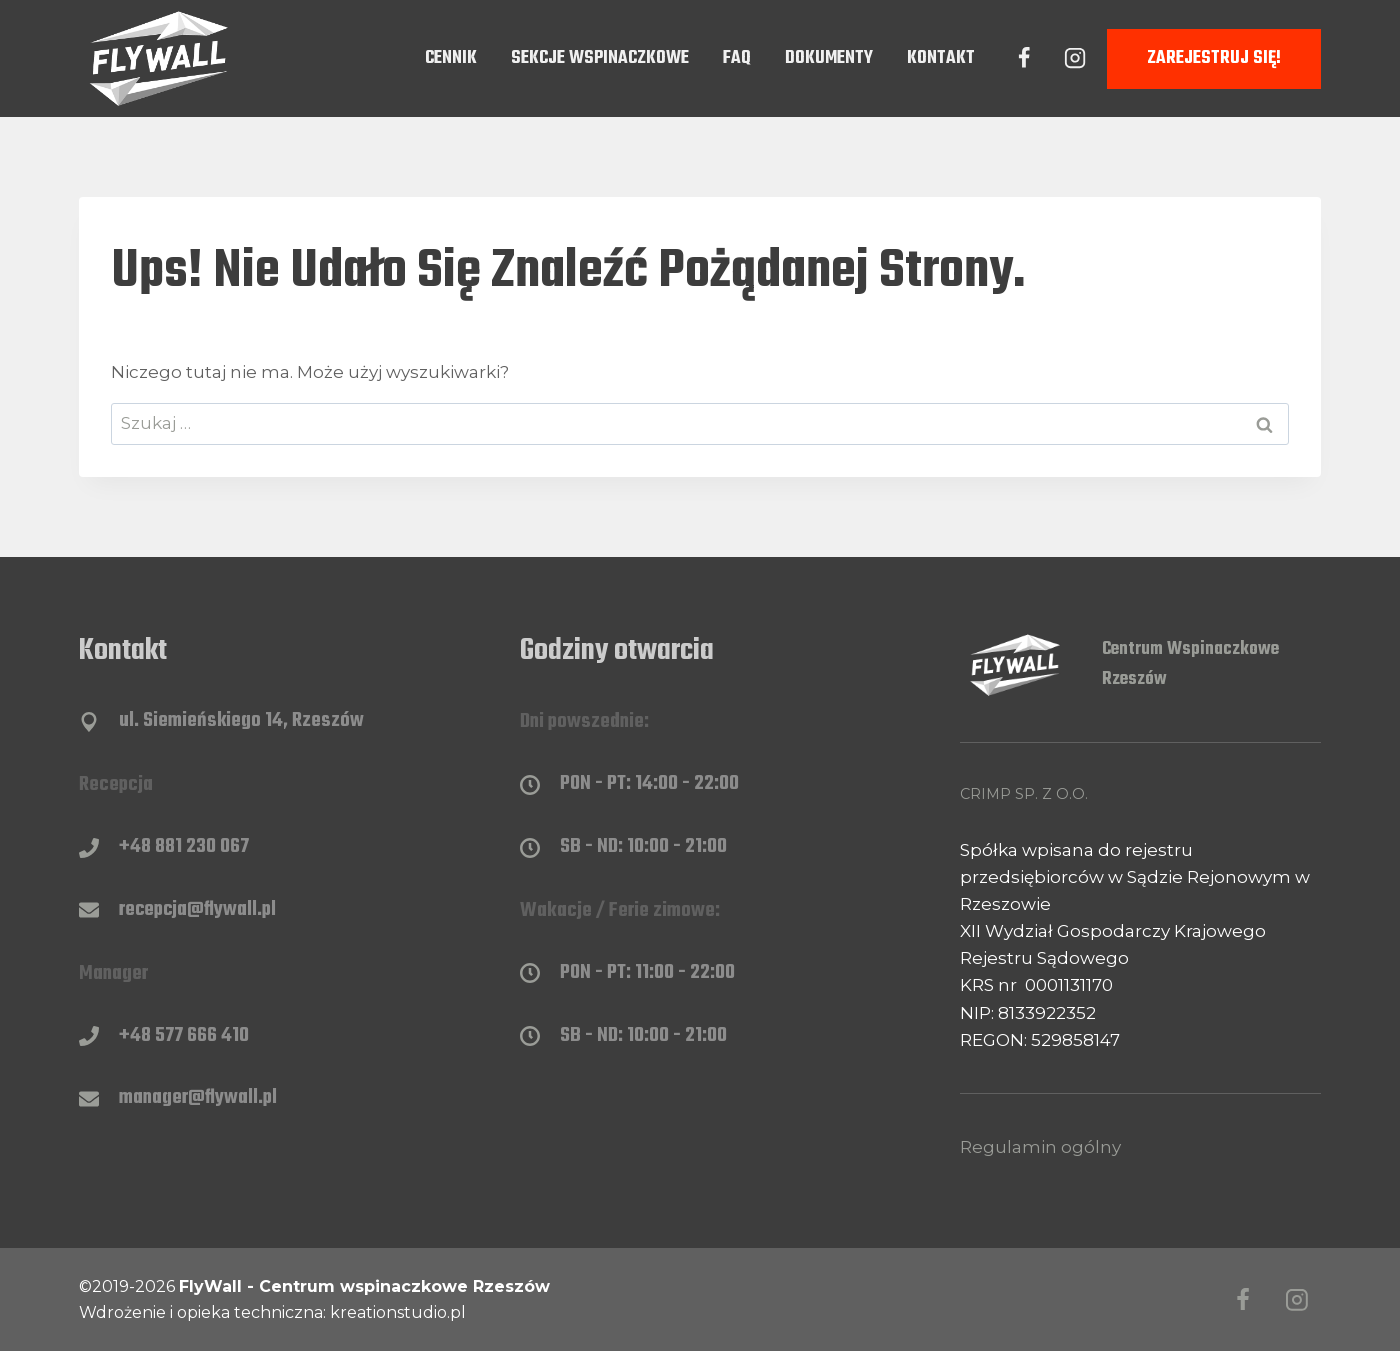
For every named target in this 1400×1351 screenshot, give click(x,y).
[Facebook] (1024, 58)
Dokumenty (829, 58)
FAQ (737, 58)
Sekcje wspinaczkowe (600, 58)
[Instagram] (1075, 58)
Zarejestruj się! (1214, 58)
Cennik (451, 58)
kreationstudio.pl (398, 1312)
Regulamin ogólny (1040, 1147)
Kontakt (941, 58)
